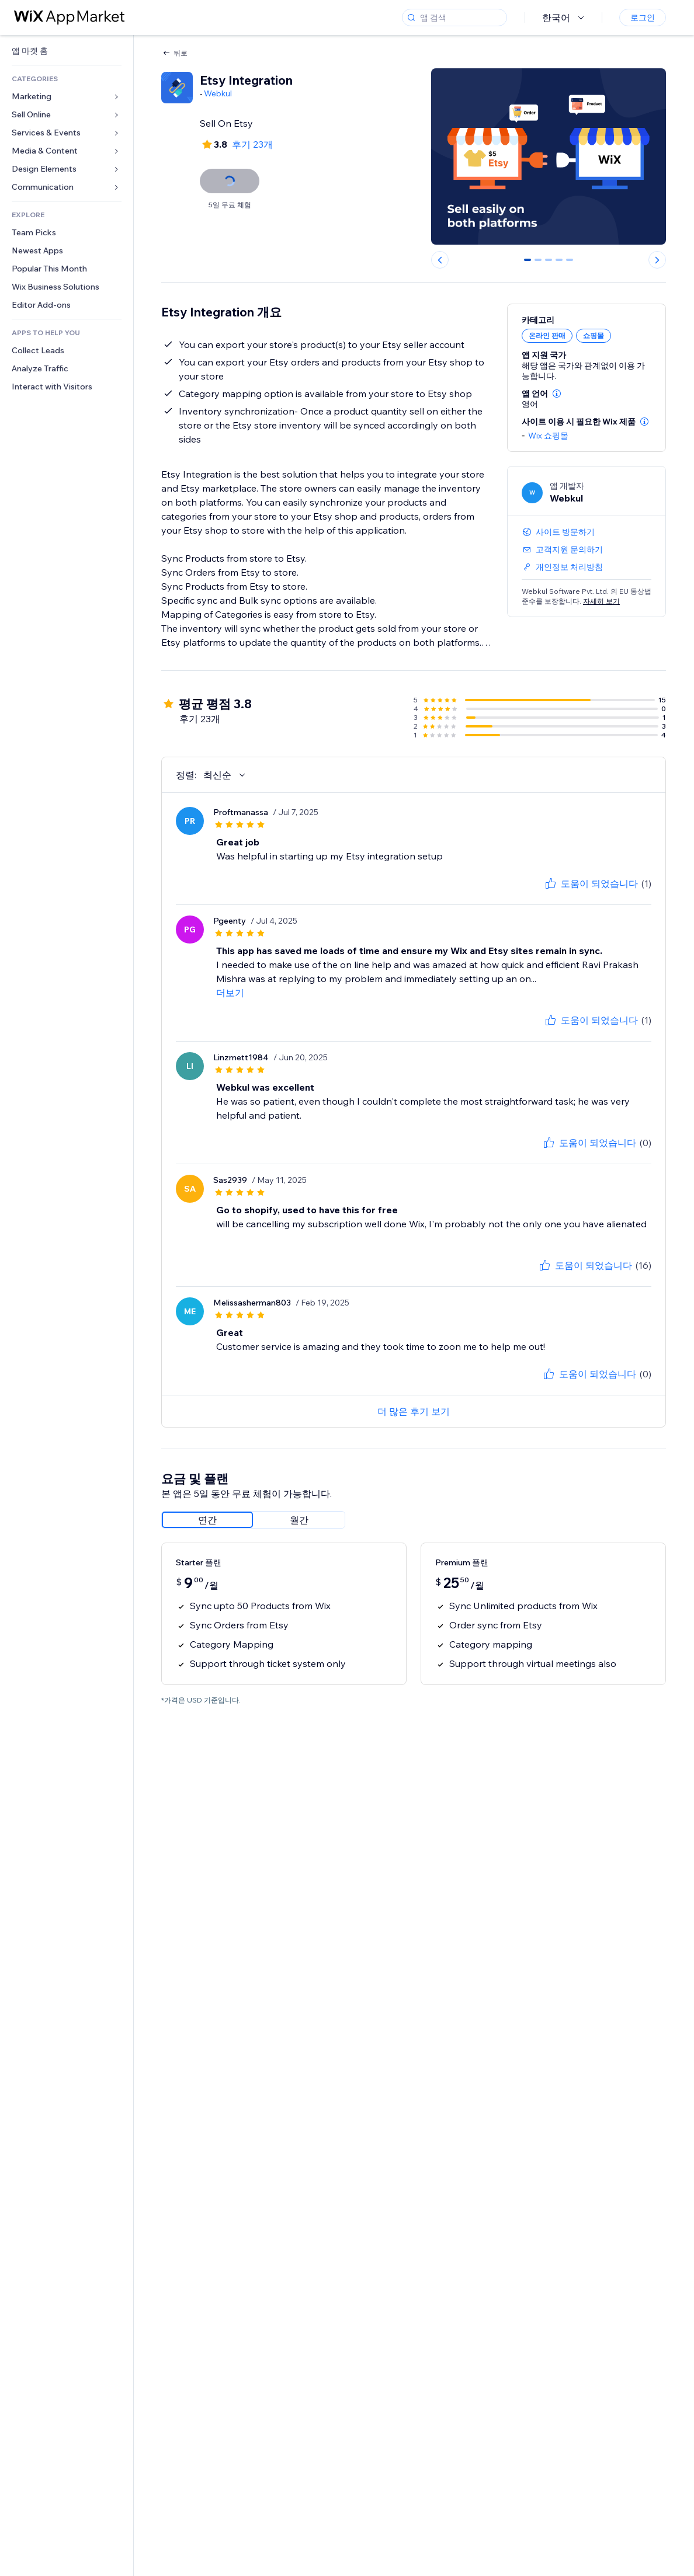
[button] (556, 393)
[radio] (207, 1520)
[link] (66, 51)
